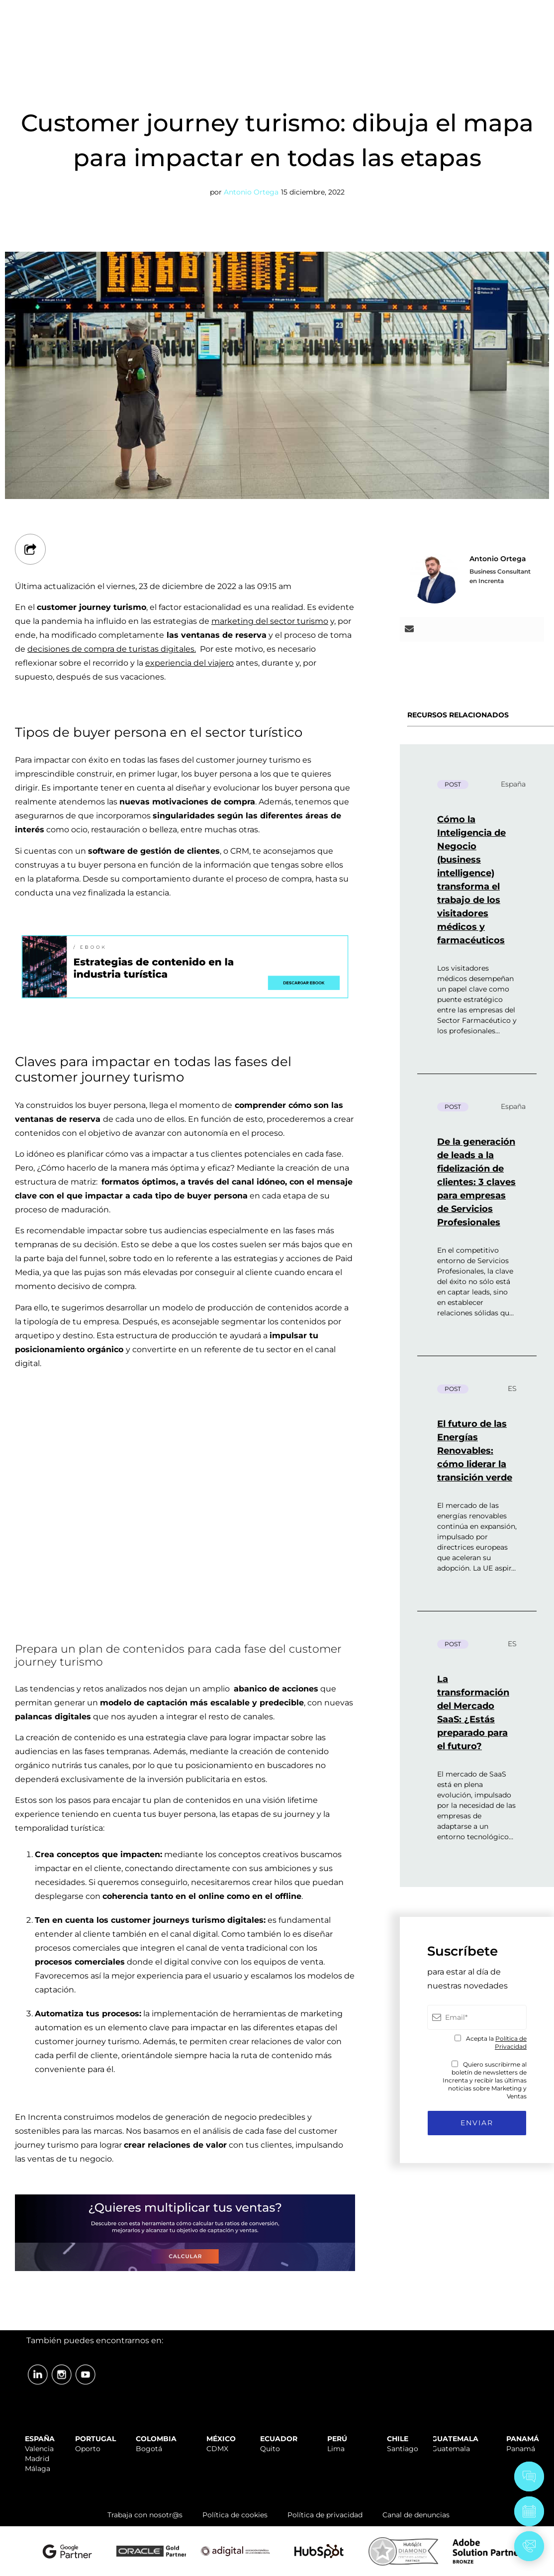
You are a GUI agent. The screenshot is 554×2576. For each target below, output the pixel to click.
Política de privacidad (325, 2514)
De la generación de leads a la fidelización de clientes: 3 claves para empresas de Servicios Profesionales (476, 1182)
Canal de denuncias (416, 2514)
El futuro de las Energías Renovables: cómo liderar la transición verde (474, 1450)
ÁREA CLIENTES (514, 11)
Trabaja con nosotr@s (145, 2514)
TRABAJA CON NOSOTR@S (421, 11)
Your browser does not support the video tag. (185, 1488)
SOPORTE (341, 11)
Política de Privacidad (511, 2042)
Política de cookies (235, 2514)
